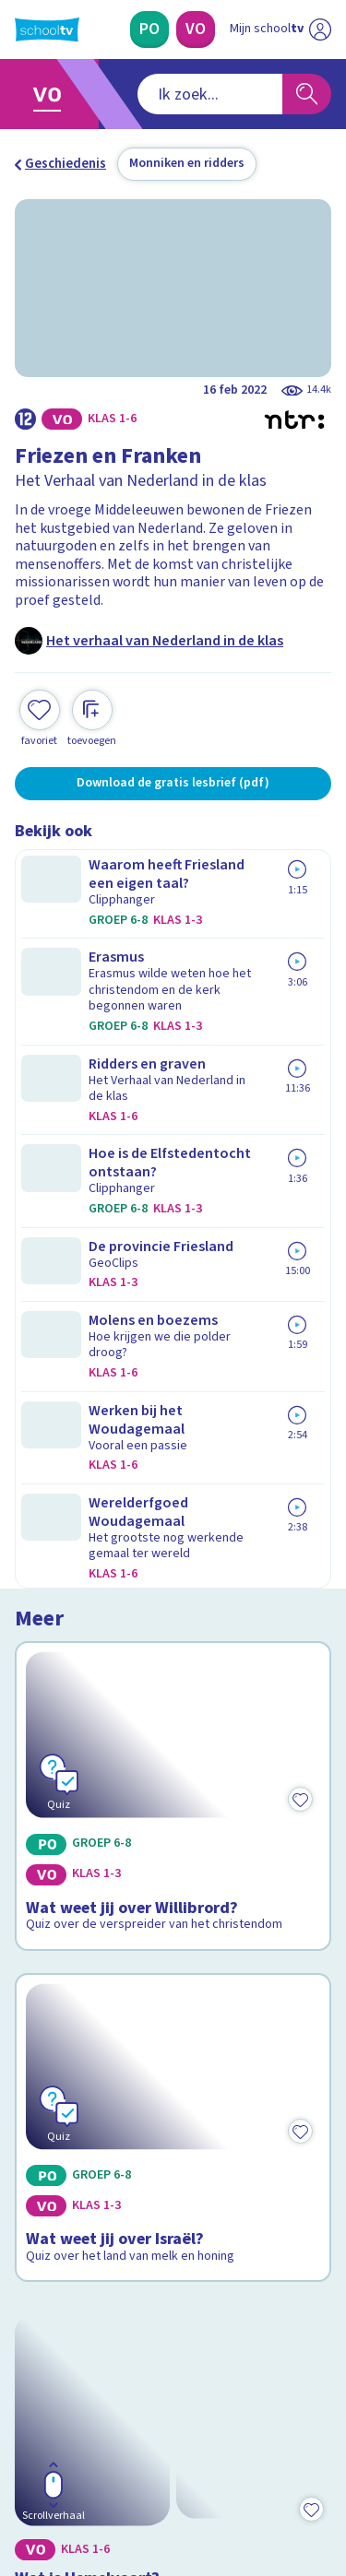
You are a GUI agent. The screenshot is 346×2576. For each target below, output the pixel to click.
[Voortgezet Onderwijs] (195, 29)
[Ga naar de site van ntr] (262, 2489)
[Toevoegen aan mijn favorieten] (39, 716)
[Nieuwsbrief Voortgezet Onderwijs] (173, 2321)
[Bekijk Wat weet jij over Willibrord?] (173, 987)
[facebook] (24, 2450)
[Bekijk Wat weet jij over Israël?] (173, 1232)
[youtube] (145, 2450)
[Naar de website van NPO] (320, 29)
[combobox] (148, 94)
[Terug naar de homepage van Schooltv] (47, 29)
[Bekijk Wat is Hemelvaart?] (173, 1466)
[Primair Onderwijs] (149, 29)
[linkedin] (105, 2450)
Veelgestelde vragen (89, 2084)
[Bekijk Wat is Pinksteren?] (173, 1691)
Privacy (43, 2133)
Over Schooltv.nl (76, 2109)
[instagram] (64, 2450)
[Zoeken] (306, 94)
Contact (45, 2059)
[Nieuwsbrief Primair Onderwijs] (173, 2269)
